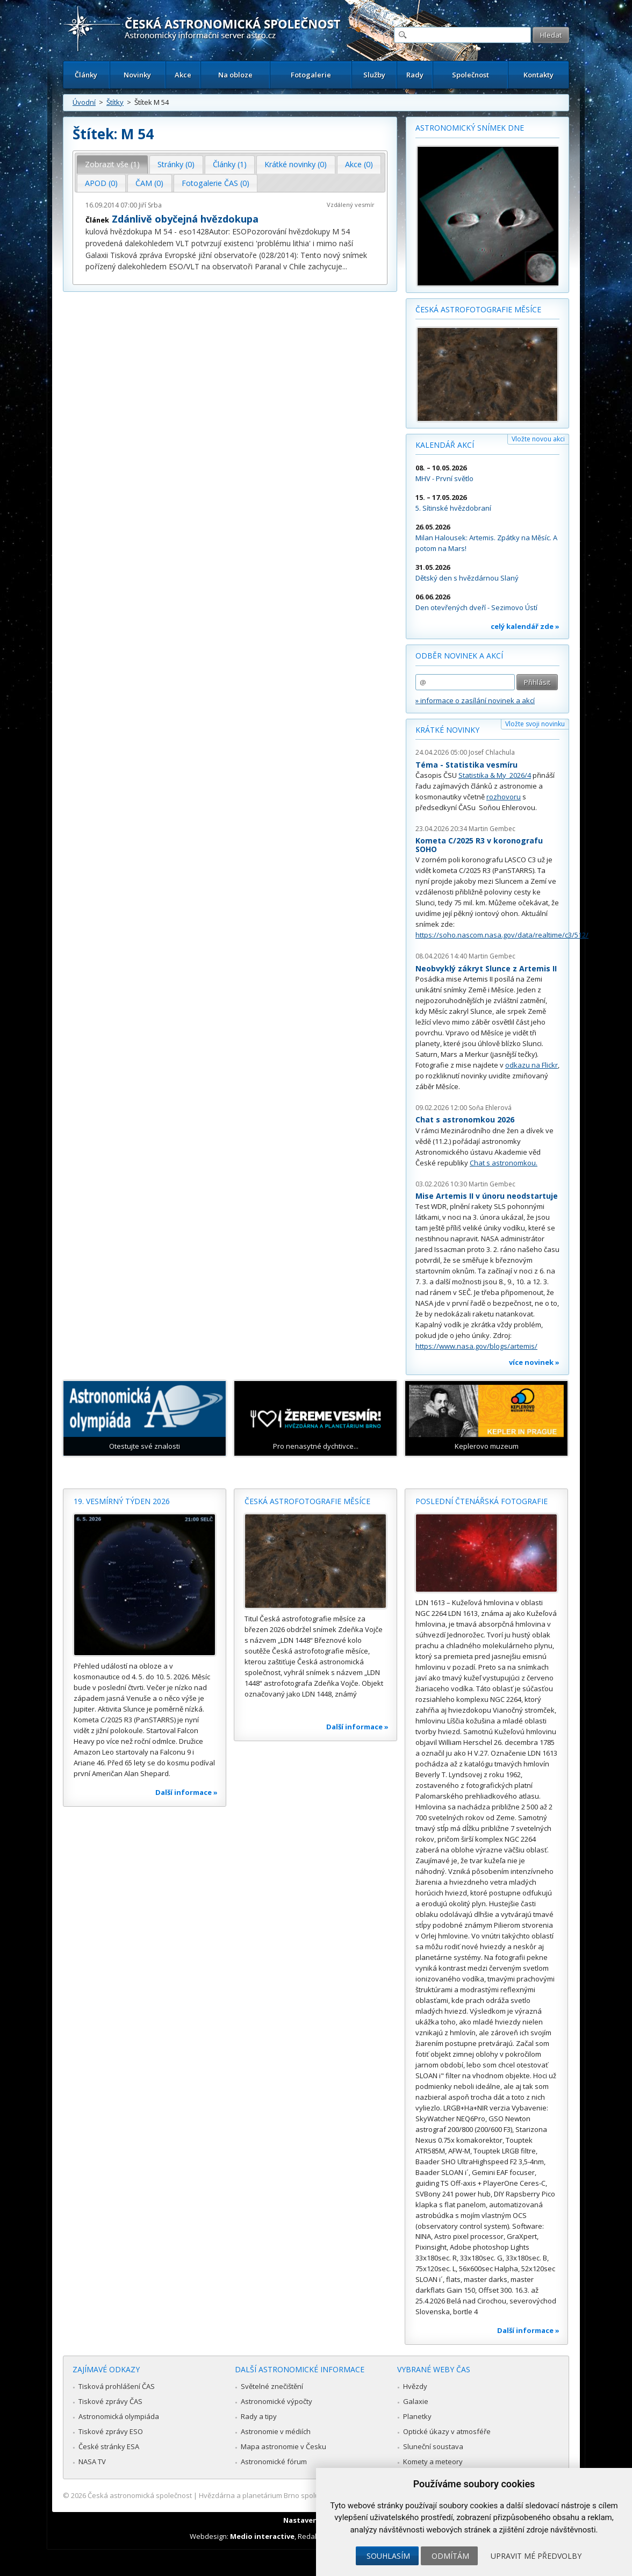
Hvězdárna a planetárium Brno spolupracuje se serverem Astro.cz (306, 2495)
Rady (414, 75)
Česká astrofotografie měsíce (478, 309)
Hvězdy (415, 2386)
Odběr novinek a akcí (459, 655)
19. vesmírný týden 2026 (122, 1501)
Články (86, 75)
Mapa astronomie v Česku (283, 2446)
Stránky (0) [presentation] (176, 164)
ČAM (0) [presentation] (149, 183)
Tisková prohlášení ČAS (116, 2386)
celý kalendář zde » (525, 626)
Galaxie (415, 2401)
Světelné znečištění (272, 2386)
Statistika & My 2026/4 (494, 775)
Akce (183, 75)
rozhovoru (503, 797)
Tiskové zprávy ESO (110, 2431)
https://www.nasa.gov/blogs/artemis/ (476, 1346)
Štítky (115, 102)
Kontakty (538, 75)
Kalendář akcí (444, 445)
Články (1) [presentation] (230, 164)
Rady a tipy (259, 2416)
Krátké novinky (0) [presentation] (295, 164)
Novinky (137, 75)
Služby (374, 75)
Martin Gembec (492, 828)
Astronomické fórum (274, 2461)
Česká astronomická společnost (140, 2495)
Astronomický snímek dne (469, 128)
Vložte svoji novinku (535, 723)
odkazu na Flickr (531, 1065)
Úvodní (84, 102)
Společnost (470, 75)
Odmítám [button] (450, 2556)
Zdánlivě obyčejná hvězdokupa (185, 218)
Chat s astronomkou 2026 (464, 1119)
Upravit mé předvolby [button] (536, 2556)
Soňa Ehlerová (490, 1107)
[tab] (112, 164)
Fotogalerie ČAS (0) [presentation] (215, 183)
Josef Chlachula (492, 752)
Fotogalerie (311, 75)
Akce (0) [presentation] (359, 164)
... (344, 266)
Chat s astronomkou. (503, 1163)
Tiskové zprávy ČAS (110, 2401)
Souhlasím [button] (388, 2556)
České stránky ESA (108, 2446)
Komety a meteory (433, 2461)
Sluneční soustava (433, 2446)
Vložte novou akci (538, 438)
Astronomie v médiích (276, 2431)
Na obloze (235, 75)
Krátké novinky (447, 730)
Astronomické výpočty (276, 2401)
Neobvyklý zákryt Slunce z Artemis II (486, 968)
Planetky (417, 2416)
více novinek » (534, 1362)
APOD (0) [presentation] (101, 183)
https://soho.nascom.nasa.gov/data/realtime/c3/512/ (501, 935)
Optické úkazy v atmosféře (447, 2431)
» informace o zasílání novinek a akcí (475, 700)
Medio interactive (262, 2536)
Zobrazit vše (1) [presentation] (112, 164)
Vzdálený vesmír (351, 205)
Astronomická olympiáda (118, 2416)
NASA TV (92, 2461)
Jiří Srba (150, 205)
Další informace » (186, 1792)
